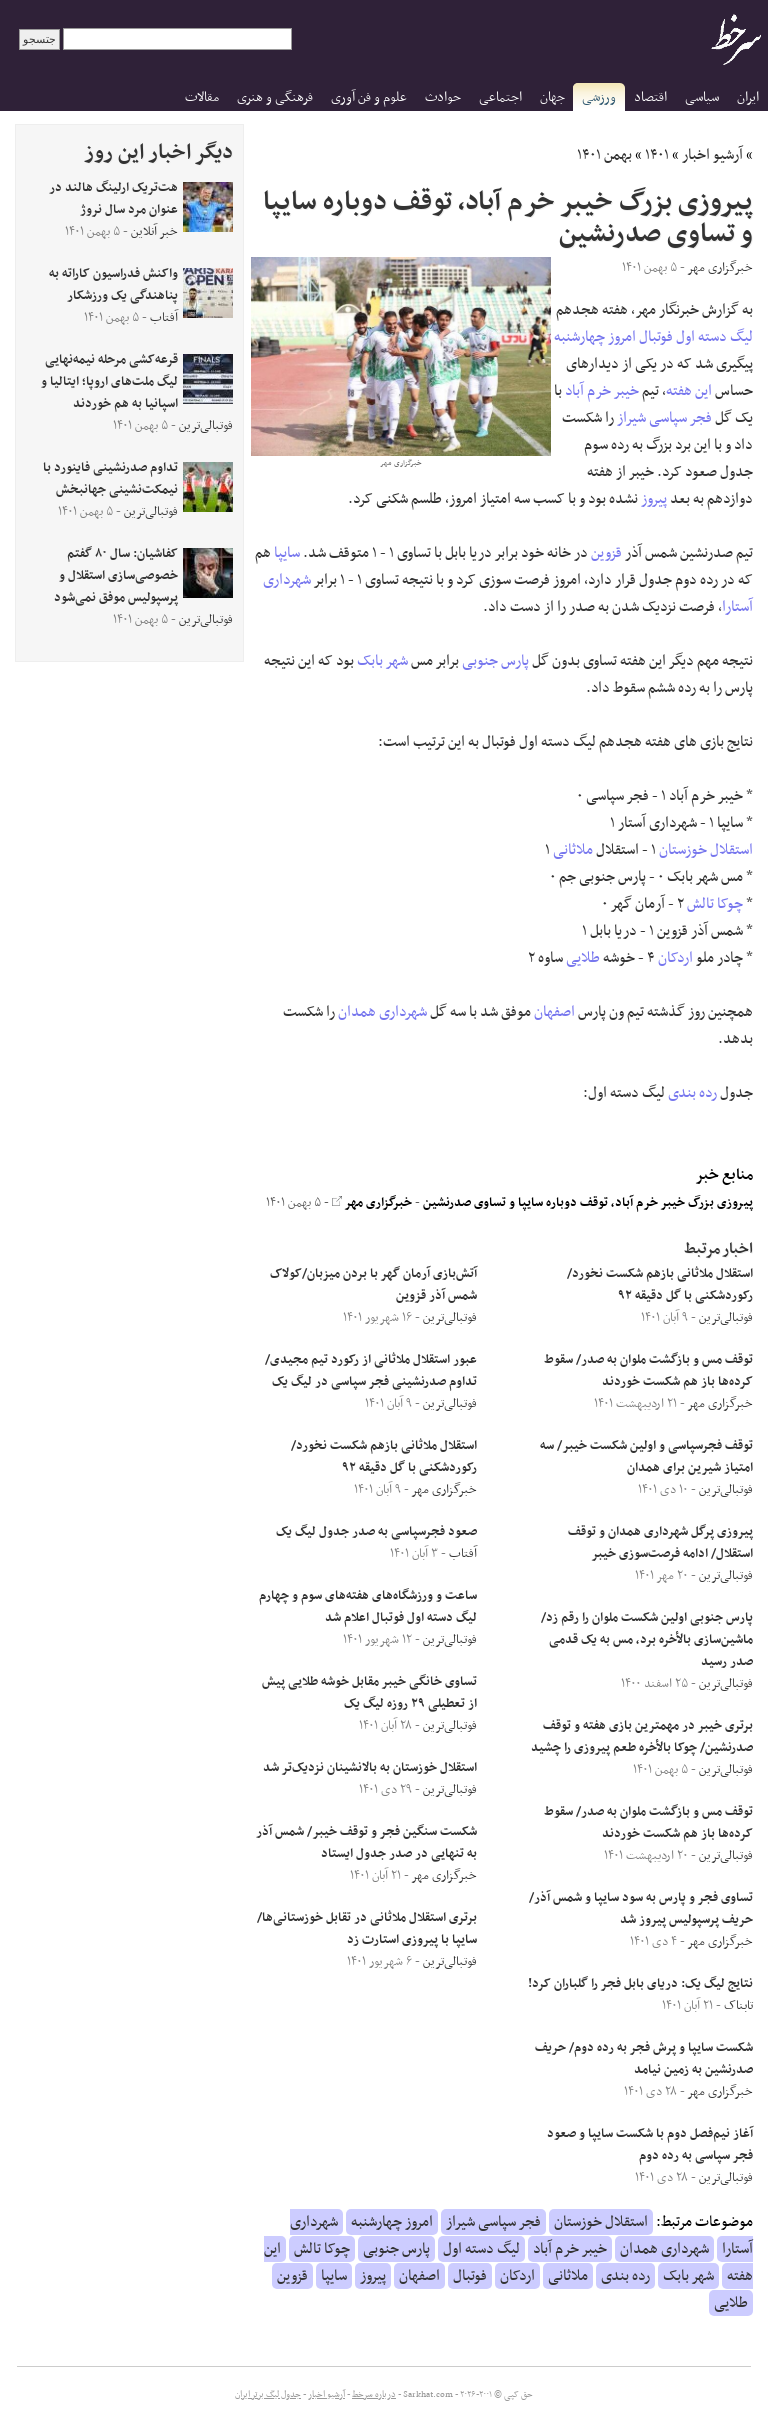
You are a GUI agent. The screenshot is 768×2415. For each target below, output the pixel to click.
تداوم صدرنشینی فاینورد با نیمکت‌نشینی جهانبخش (110, 479)
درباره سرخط (374, 2395)
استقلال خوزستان (706, 850)
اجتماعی (500, 97)
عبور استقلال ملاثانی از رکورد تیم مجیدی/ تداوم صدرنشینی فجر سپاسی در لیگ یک (371, 1371)
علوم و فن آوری (369, 97)
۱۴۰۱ (657, 155)
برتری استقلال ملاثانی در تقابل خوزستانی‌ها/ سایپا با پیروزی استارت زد (367, 1929)
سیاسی (702, 97)
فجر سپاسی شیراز (664, 418)
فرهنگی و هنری (275, 97)
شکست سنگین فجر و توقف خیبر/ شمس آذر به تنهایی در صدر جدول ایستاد (366, 1843)
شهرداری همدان (382, 1012)
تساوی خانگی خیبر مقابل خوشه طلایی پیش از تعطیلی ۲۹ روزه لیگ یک (369, 1693)
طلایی (583, 958)
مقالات (202, 97)
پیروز (654, 499)
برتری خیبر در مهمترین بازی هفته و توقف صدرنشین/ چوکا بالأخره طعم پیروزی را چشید (642, 1737)
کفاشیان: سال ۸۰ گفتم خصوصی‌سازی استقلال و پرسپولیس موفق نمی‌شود (116, 576)
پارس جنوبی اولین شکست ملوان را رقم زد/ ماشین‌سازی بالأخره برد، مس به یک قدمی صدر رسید (647, 1640)
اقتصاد (650, 97)
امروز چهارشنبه (595, 337)
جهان (552, 97)
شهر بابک (382, 661)
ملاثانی (573, 850)
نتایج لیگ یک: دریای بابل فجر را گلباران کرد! (640, 1984)
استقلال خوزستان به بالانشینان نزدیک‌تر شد (370, 1768)
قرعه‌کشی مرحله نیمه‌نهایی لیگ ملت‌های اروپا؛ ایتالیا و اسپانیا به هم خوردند (109, 382)
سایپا (287, 553)
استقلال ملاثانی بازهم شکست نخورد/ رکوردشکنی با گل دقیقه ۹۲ (660, 1285)
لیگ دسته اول (714, 337)
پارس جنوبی (495, 661)
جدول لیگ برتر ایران (268, 2395)
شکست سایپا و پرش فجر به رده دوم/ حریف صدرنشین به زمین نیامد (644, 2059)
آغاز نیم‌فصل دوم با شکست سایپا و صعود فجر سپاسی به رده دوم (650, 2145)
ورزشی (599, 97)
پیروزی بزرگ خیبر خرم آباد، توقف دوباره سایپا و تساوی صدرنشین (588, 1203)
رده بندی (692, 1093)
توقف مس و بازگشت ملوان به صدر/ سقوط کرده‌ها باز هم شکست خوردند (648, 1371)
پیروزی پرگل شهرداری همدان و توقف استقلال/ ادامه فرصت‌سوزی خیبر (660, 1543)
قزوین (606, 553)
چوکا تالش (715, 904)
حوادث (443, 97)
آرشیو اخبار (712, 155)
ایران (748, 97)
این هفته (689, 391)
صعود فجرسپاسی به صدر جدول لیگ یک (376, 1532)
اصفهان (554, 1012)
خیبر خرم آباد (602, 391)
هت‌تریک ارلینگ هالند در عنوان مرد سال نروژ (113, 199)
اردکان (675, 958)
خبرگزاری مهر (372, 1203)
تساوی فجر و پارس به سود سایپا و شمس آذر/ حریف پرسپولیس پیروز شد (641, 1909)
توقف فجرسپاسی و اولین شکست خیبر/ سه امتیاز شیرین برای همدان (646, 1457)
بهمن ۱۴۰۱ (604, 155)
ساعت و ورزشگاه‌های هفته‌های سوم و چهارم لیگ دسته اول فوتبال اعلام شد (368, 1607)
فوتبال (656, 337)
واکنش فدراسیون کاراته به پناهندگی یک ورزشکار (113, 285)
